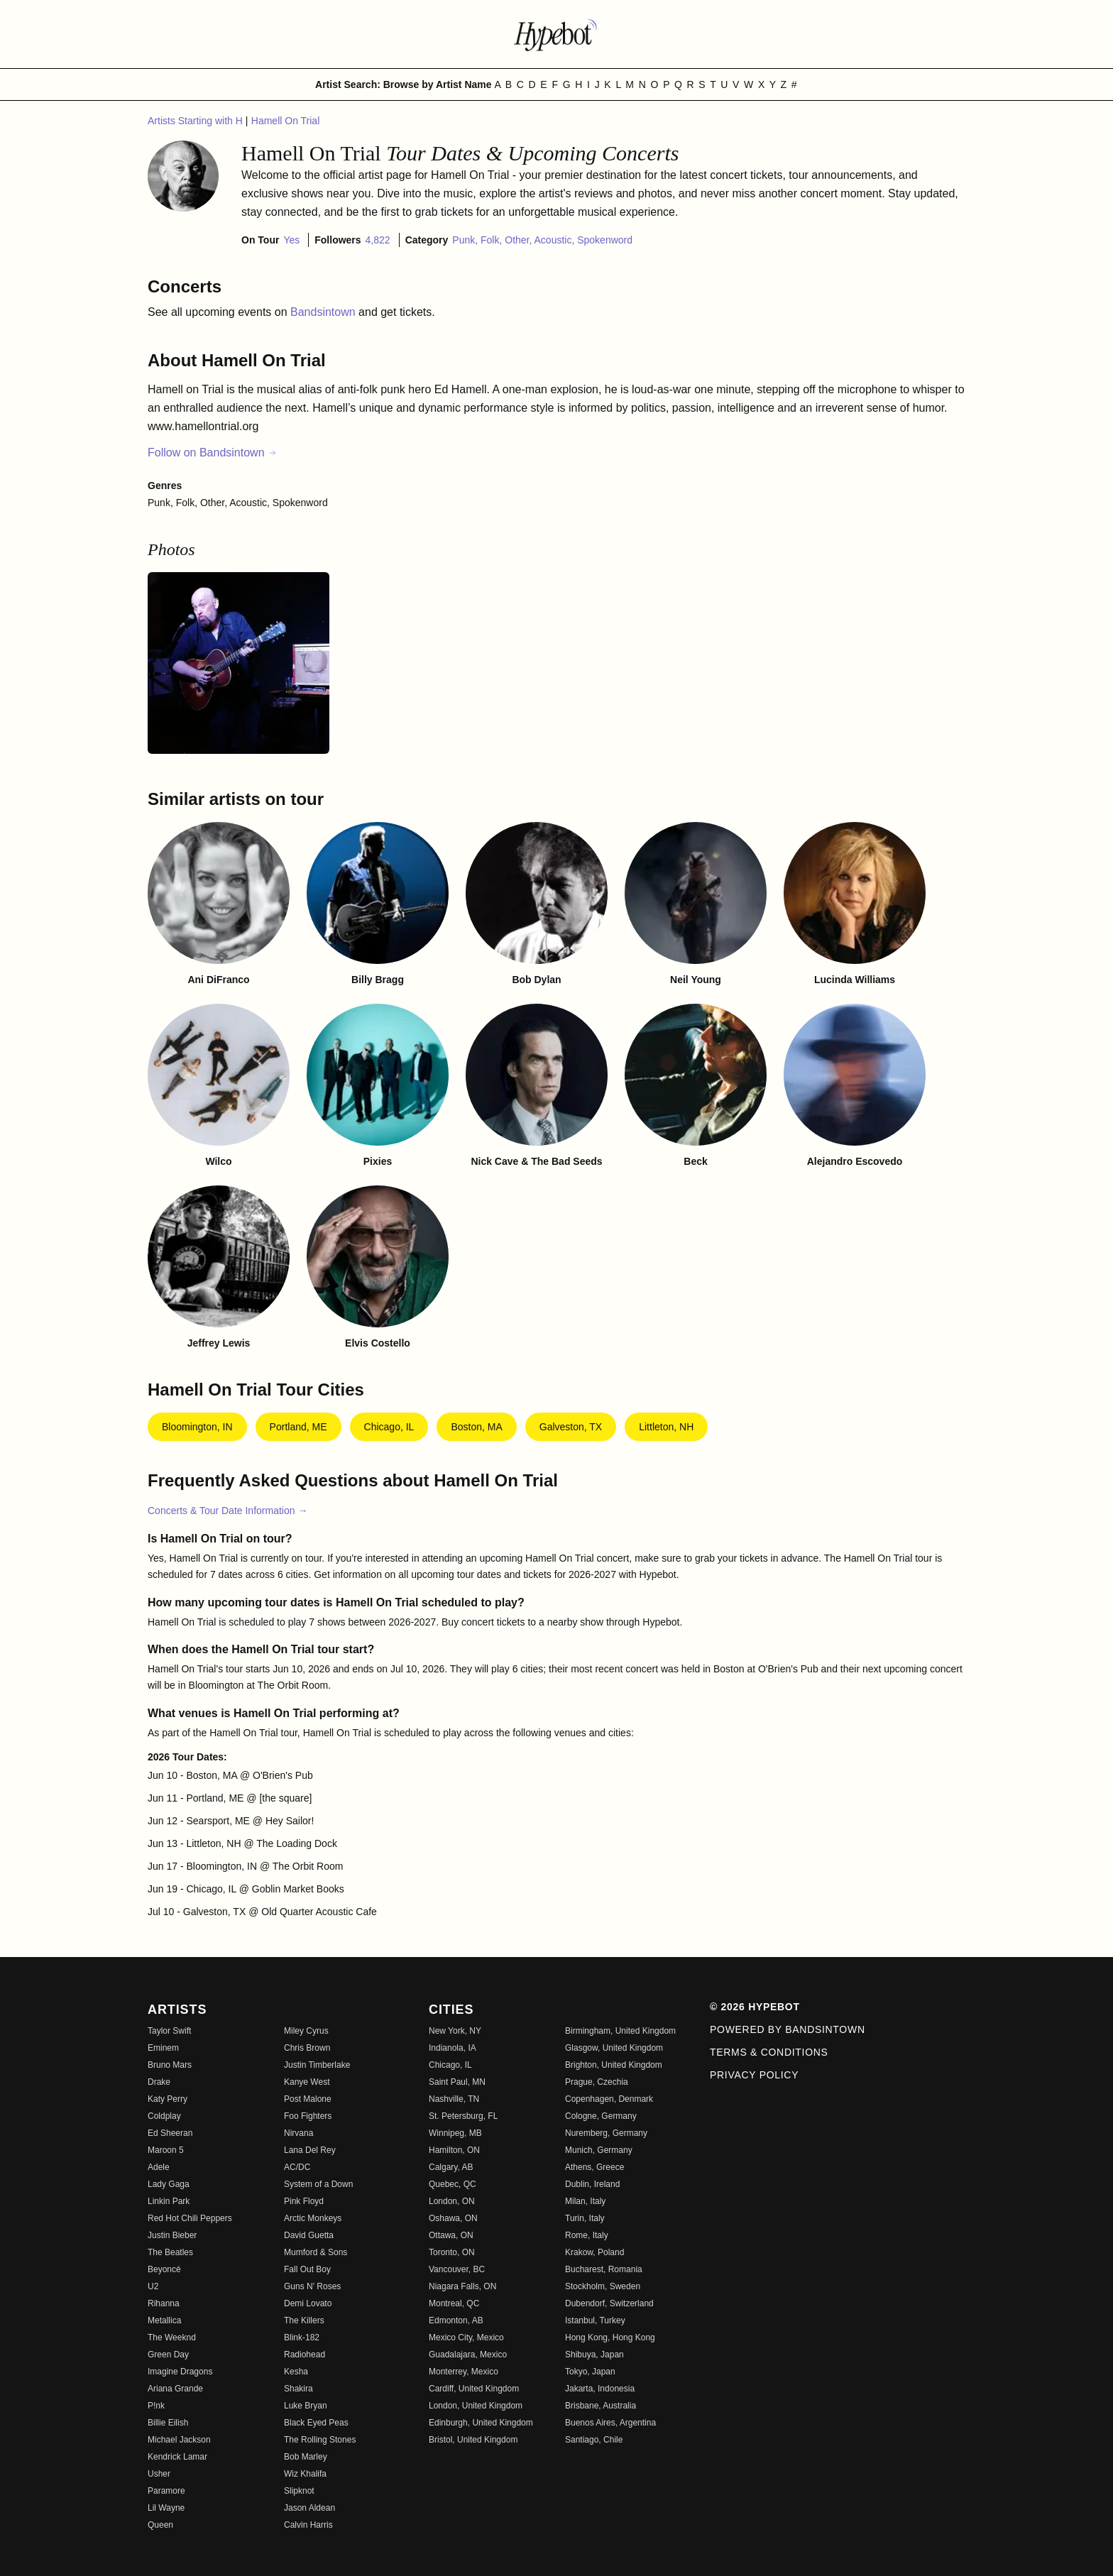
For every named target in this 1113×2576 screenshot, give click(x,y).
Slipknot (299, 2491)
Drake (159, 2082)
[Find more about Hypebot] (556, 34)
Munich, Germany (598, 2150)
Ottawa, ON (451, 2235)
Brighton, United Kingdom (613, 2065)
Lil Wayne (166, 2508)
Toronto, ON (452, 2252)
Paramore (166, 2491)
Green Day (168, 2354)
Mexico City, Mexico (466, 2337)
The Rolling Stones (320, 2440)
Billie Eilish (168, 2423)
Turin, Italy (585, 2218)
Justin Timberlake (317, 2065)
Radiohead (304, 2354)
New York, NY (455, 2031)
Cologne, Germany (601, 2116)
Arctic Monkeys (312, 2218)
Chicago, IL (389, 1426)
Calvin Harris (308, 2525)
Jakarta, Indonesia (600, 2389)
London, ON (452, 2201)
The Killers (304, 2320)
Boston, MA (476, 1426)
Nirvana (298, 2133)
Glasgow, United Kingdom (614, 2048)
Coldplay (164, 2116)
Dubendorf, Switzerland (609, 2303)
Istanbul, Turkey (595, 2320)
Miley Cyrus (306, 2031)
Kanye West (306, 2082)
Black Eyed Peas (316, 2423)
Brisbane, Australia (600, 2406)
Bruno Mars (170, 2065)
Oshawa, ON (453, 2218)
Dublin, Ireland (592, 2184)
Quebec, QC (452, 2184)
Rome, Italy (586, 2235)
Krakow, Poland (594, 2252)
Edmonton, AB (456, 2320)
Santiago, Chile (594, 2440)
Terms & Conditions (769, 2052)
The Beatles (170, 2252)
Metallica (164, 2320)
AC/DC (297, 2167)
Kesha (296, 2372)
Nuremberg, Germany (606, 2133)
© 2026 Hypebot (755, 2006)
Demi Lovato (307, 2303)
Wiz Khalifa (305, 2474)
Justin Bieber (172, 2235)
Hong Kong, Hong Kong (610, 2337)
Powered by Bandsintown (787, 2029)
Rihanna (164, 2303)
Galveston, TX (570, 1426)
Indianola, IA (452, 2048)
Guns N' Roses (312, 2286)
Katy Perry (167, 2099)
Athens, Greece (594, 2167)
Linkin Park (169, 2201)
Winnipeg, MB (455, 2133)
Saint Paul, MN (457, 2082)
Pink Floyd (304, 2201)
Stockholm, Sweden (602, 2286)
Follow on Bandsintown (213, 452)
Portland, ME (298, 1426)
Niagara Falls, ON (462, 2286)
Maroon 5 (166, 2150)
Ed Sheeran (170, 2133)
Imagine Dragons (180, 2372)
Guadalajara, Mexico (468, 2354)
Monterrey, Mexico (463, 2372)
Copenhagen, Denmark (609, 2099)
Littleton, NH (666, 1426)
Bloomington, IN (197, 1426)
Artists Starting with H (197, 120)
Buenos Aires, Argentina (610, 2423)
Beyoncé (164, 2269)
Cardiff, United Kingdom (474, 2389)
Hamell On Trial (285, 120)
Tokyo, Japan (590, 2372)
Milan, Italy (585, 2201)
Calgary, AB (451, 2167)
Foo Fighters (307, 2116)
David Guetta (309, 2235)
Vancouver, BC (457, 2269)
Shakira (298, 2389)
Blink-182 (301, 2337)
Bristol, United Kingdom (473, 2440)
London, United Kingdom (475, 2406)
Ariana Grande (175, 2389)
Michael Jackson (179, 2440)
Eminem (163, 2048)
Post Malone (307, 2099)
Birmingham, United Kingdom (620, 2031)
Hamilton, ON (454, 2150)
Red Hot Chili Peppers (190, 2218)
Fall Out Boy (307, 2269)
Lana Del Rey (310, 2150)
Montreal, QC (454, 2303)
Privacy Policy (754, 2075)
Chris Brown (307, 2048)
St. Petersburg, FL (463, 2116)
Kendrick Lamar (177, 2457)
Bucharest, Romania (603, 2269)
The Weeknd (172, 2337)
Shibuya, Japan (594, 2354)
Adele (159, 2167)
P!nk (156, 2406)
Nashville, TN (454, 2099)
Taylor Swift (169, 2031)
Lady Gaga (169, 2184)
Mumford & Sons (315, 2252)
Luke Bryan (305, 2406)
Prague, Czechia (596, 2082)
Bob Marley (305, 2457)
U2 (153, 2286)
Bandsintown (324, 312)
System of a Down (318, 2184)
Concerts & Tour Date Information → (227, 1510)
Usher (159, 2474)
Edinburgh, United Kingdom (481, 2423)
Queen (160, 2525)
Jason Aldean (309, 2508)
